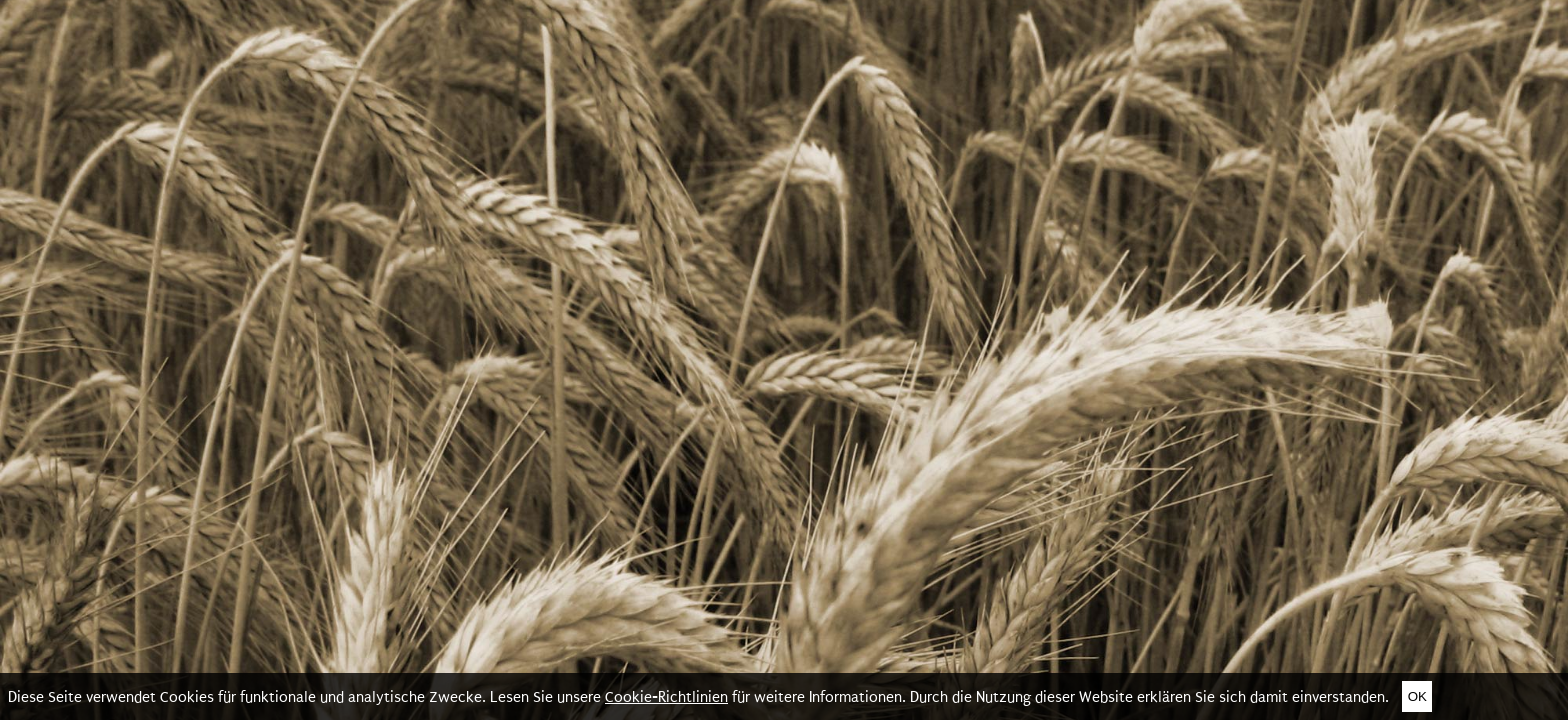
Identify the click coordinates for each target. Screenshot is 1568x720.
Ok (1417, 696)
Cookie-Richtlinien (666, 697)
